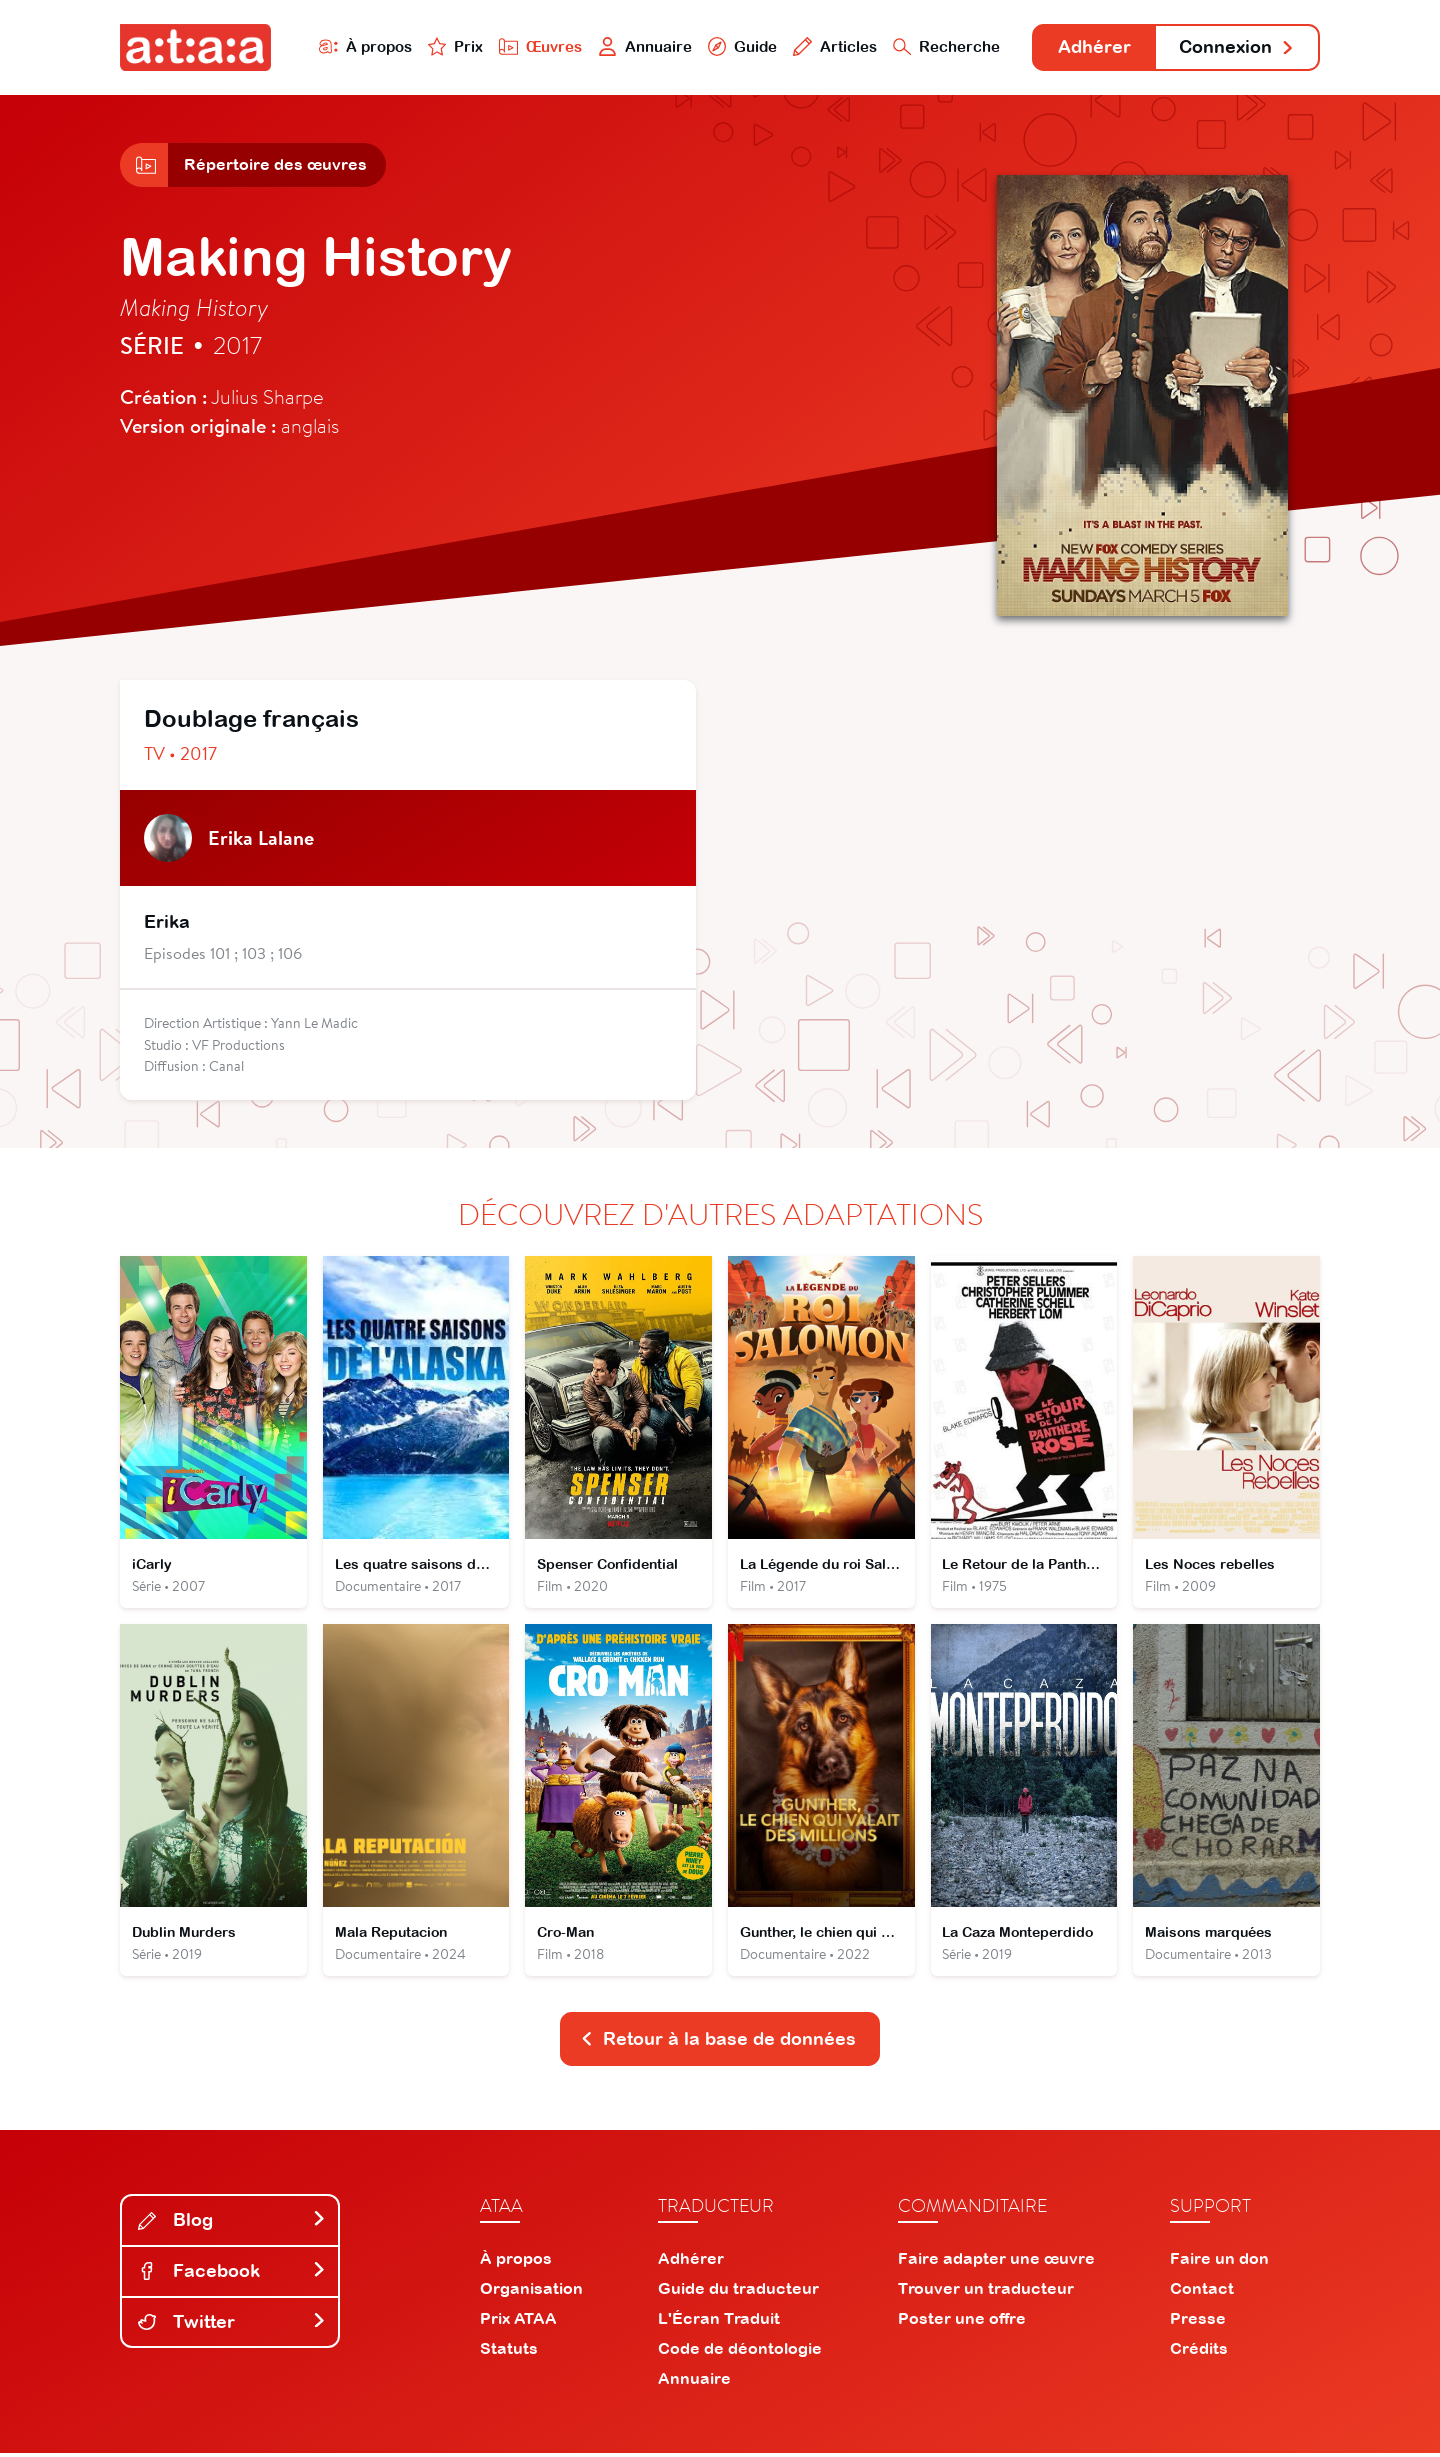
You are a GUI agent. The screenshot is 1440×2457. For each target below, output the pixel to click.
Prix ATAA (518, 2322)
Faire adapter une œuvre (996, 2262)
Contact (1202, 2292)
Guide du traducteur (738, 2292)
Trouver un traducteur (986, 2292)
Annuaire (642, 46)
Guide (739, 46)
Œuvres (537, 46)
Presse (1198, 2322)
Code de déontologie (740, 2352)
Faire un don (1219, 2262)
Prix (452, 46)
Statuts (509, 2352)
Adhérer (1092, 47)
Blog (232, 2223)
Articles (832, 46)
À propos (361, 46)
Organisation (531, 2292)
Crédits (1199, 2352)
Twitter (232, 2324)
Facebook (232, 2274)
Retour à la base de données (718, 2042)
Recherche (944, 46)
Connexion (1237, 47)
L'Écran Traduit (719, 2322)
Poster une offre (962, 2322)
